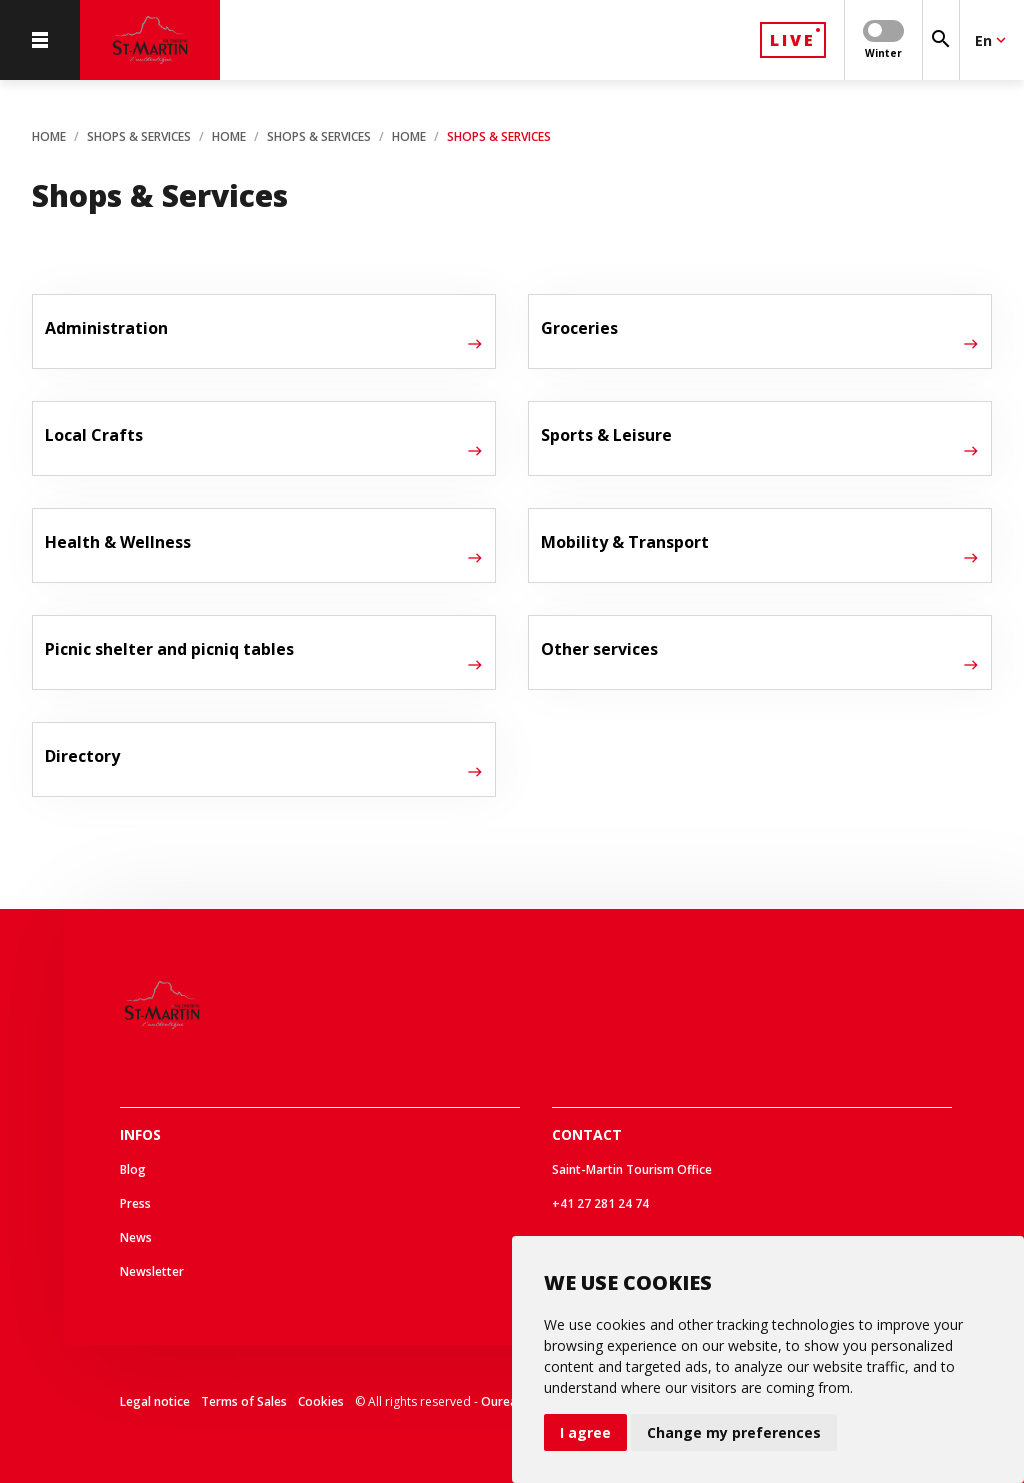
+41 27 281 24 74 (600, 1203)
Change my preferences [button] (734, 1432)
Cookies (321, 1401)
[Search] (941, 40)
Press (135, 1203)
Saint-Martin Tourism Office (632, 1169)
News (136, 1237)
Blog (133, 1169)
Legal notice (155, 1401)
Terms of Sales (244, 1401)
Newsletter (152, 1271)
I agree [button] (585, 1432)
